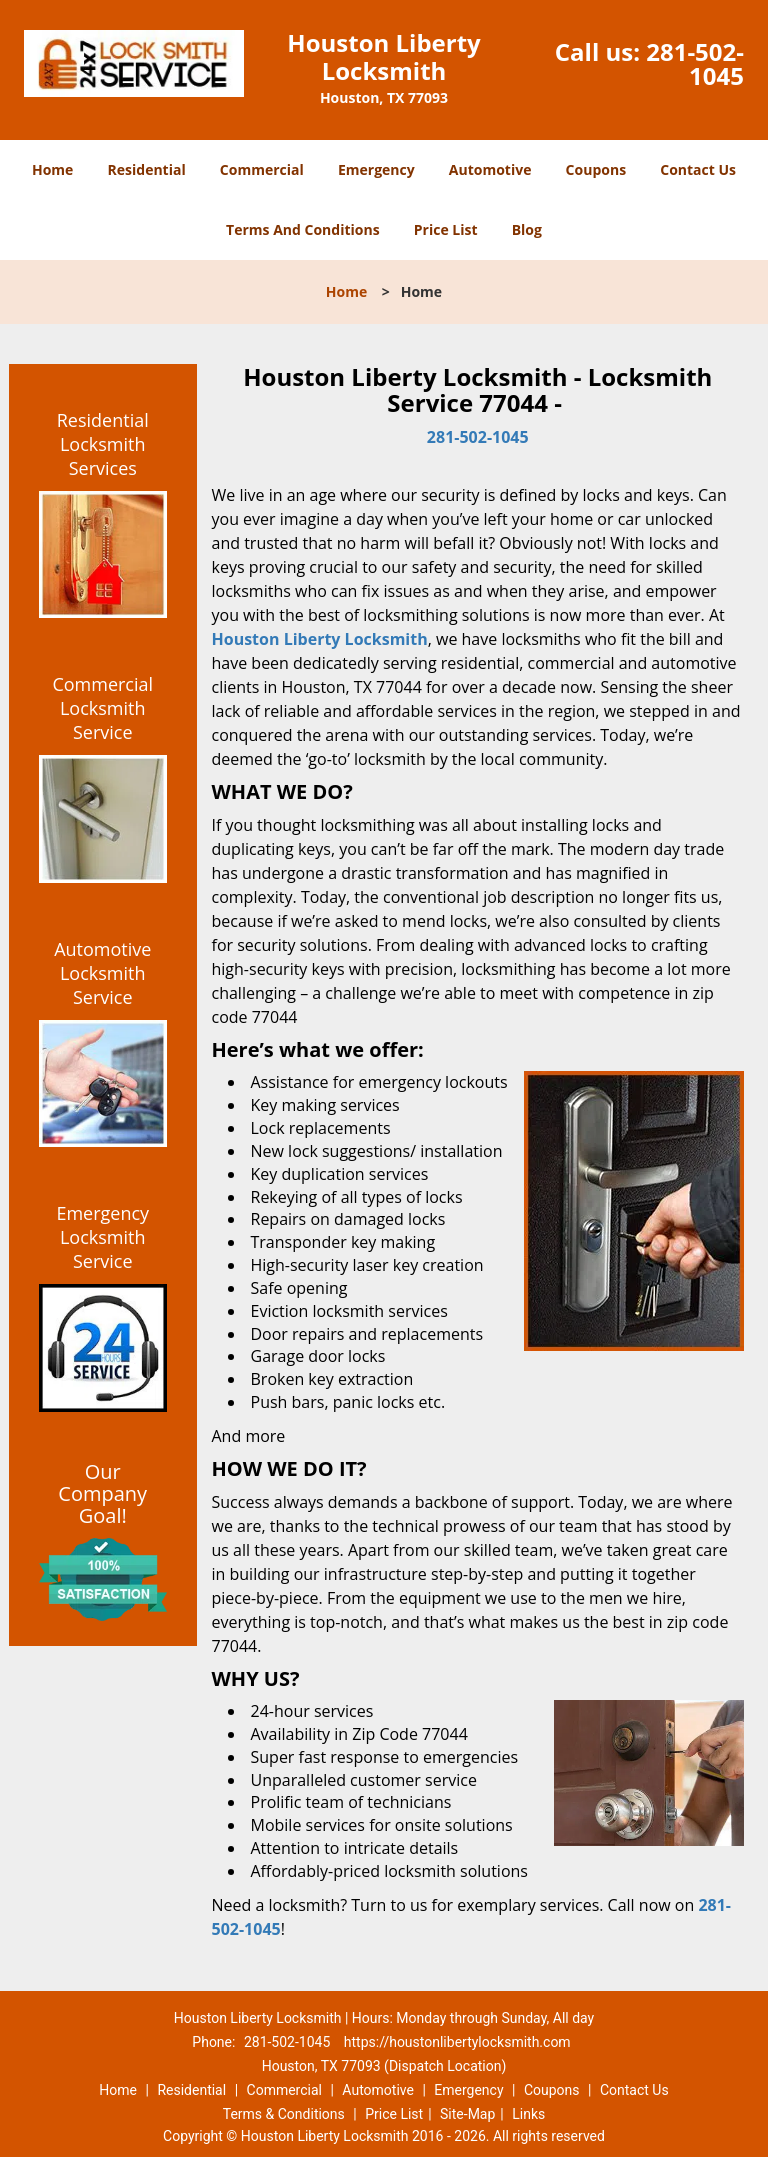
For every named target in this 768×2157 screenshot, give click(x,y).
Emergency (376, 169)
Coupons (596, 169)
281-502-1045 (695, 63)
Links (528, 2114)
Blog (527, 229)
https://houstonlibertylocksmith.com (457, 2042)
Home (52, 169)
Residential (147, 169)
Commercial (262, 169)
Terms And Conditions (303, 229)
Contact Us (698, 169)
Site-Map (467, 2114)
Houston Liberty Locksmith (320, 639)
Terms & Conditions (284, 2114)
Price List (446, 229)
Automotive (490, 169)
